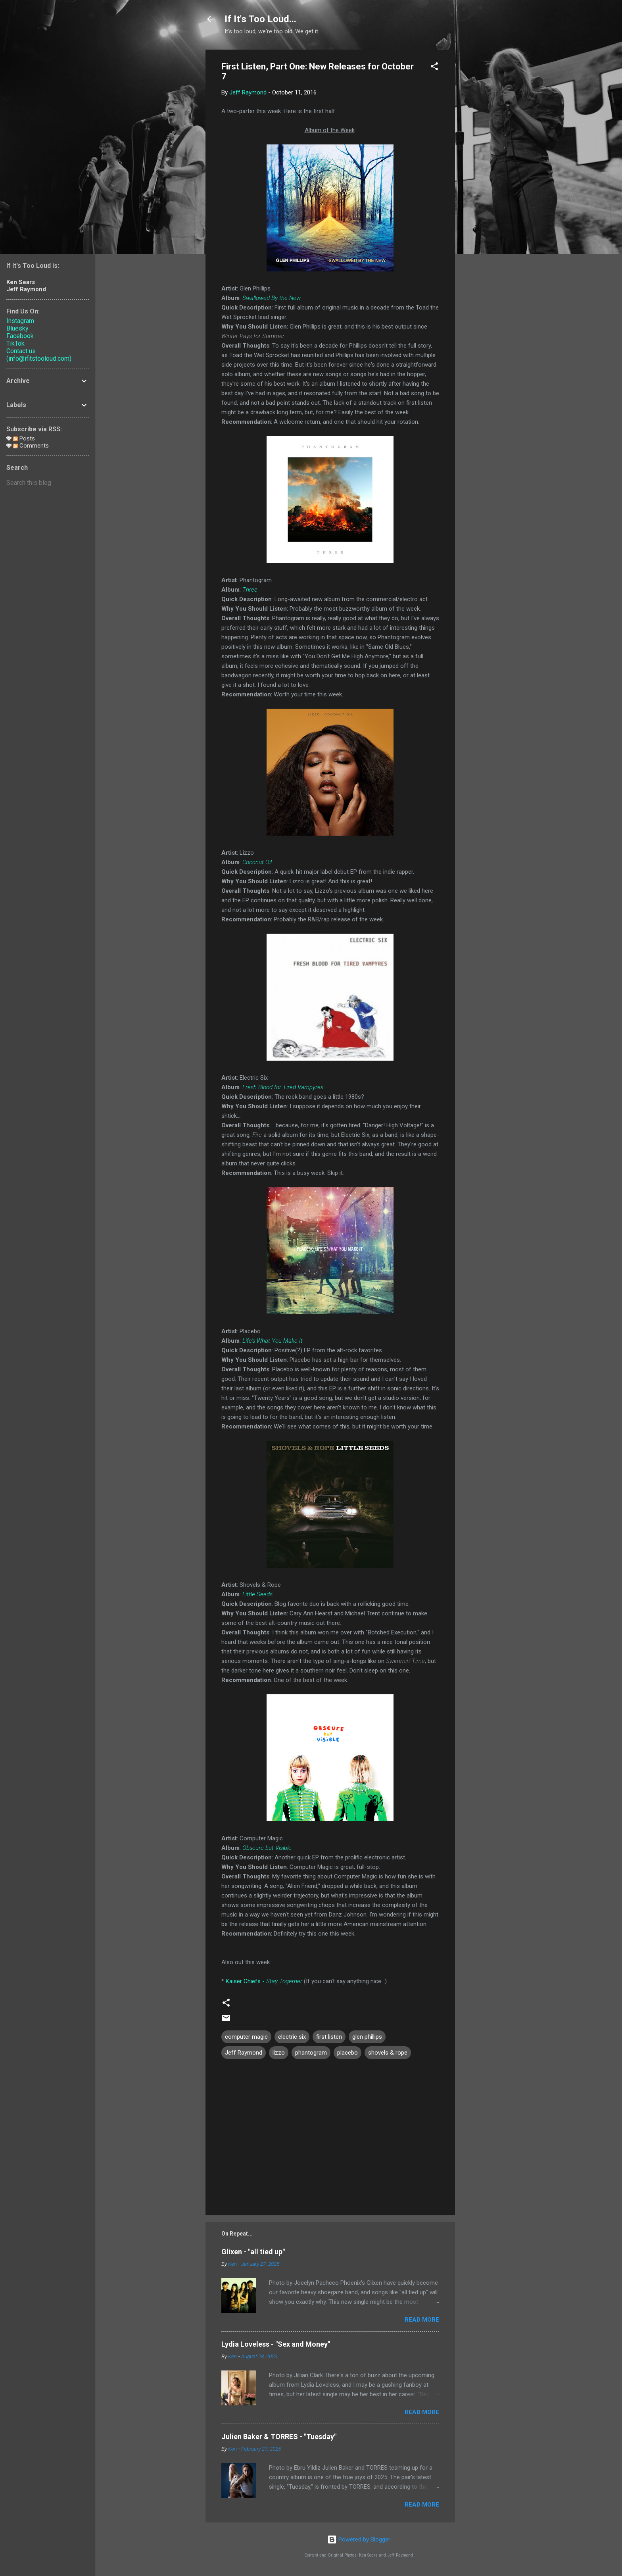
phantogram (311, 2052)
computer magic (246, 2036)
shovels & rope (387, 2052)
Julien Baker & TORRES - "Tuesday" (278, 2436)
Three (249, 589)
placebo (347, 2052)
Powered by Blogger (358, 2539)
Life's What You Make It (272, 1340)
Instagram (20, 321)
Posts (24, 438)
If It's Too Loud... (260, 19)
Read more (422, 2319)
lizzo (279, 2052)
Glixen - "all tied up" (253, 2251)
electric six (292, 2036)
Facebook (20, 336)
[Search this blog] (47, 482)
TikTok (15, 343)
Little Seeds (257, 1594)
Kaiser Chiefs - (264, 1981)
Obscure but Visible (267, 1847)
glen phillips (367, 2036)
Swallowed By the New (271, 298)
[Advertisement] (486, 169)
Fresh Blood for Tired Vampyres (282, 1087)
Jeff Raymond (243, 2052)
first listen (329, 2036)
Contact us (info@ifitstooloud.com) (38, 354)
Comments (31, 445)
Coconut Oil (257, 862)
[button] (434, 68)
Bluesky (17, 328)
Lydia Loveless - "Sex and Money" (275, 2344)
